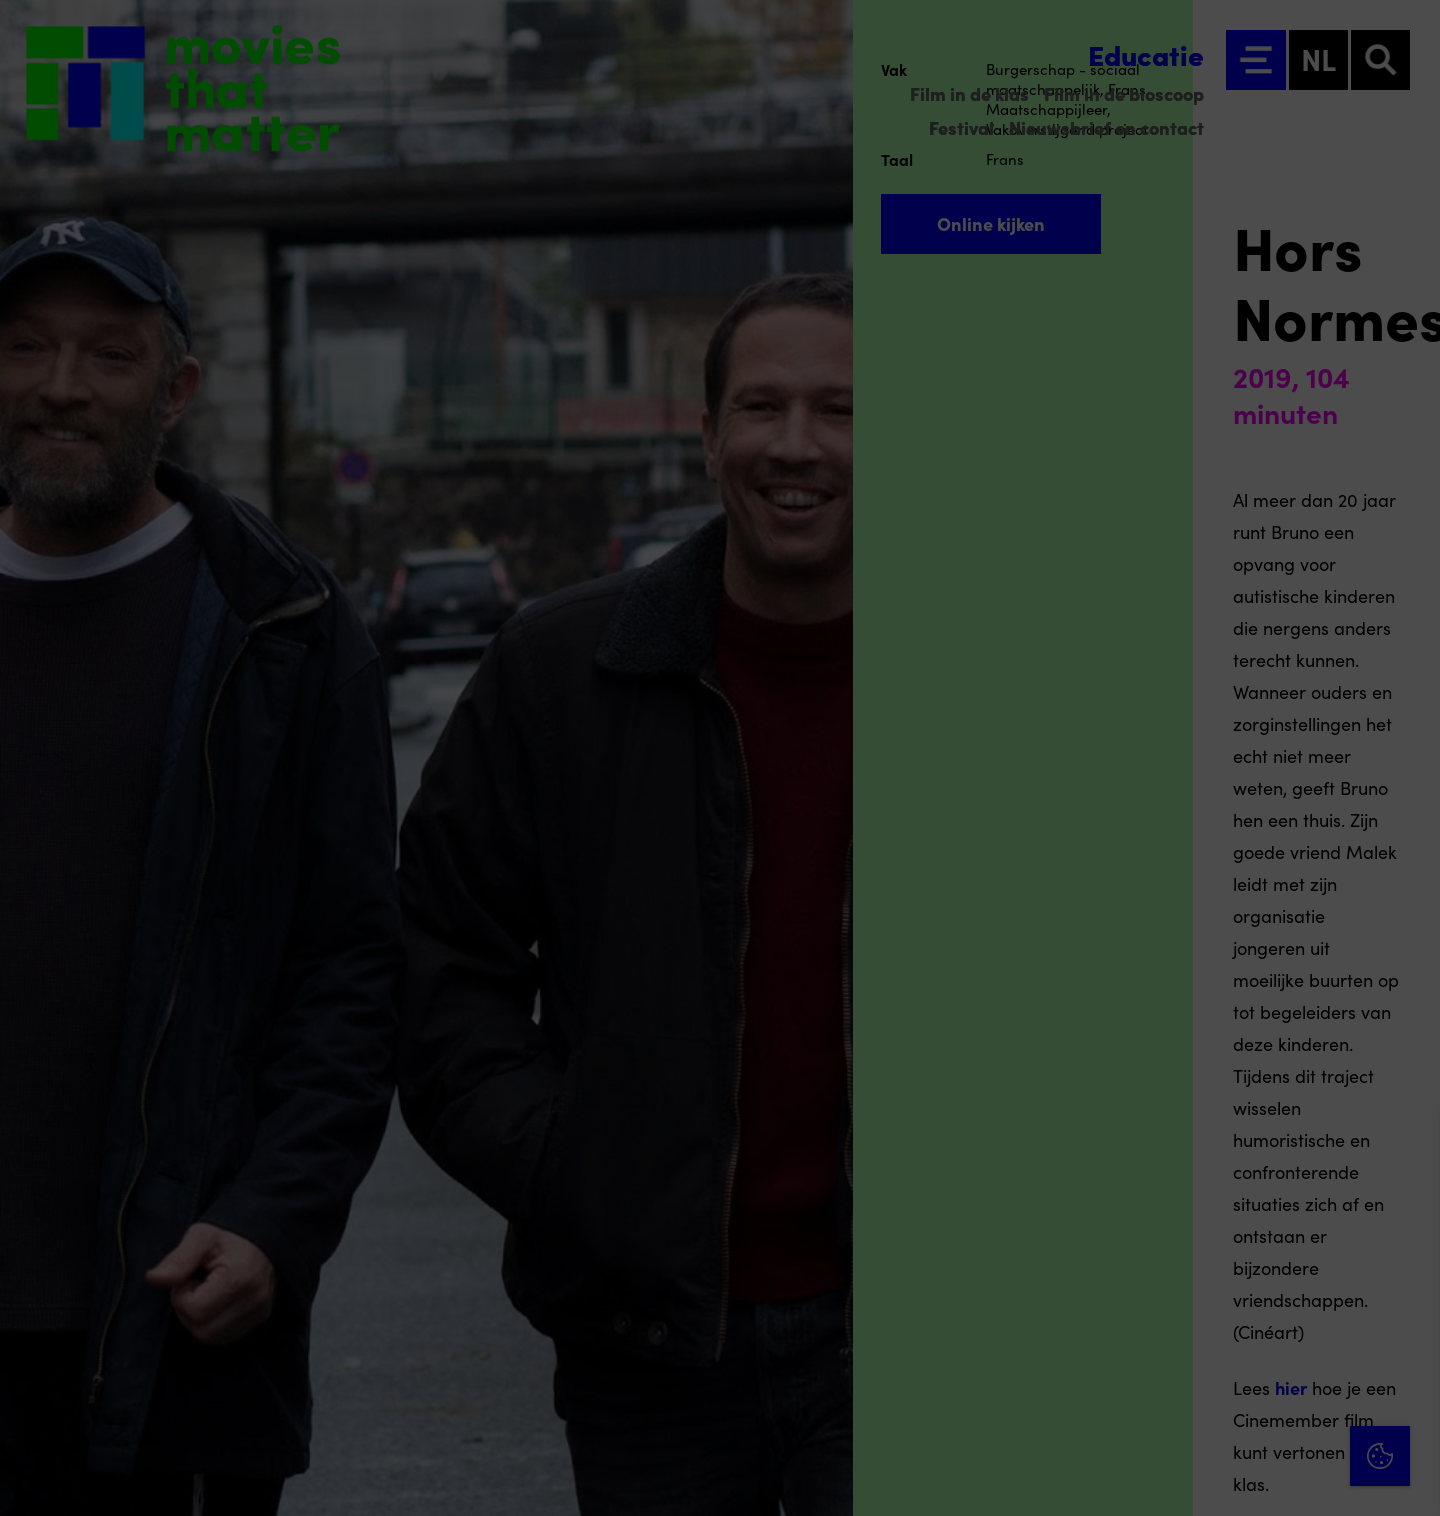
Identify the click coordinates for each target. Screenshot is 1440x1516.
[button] (1250, 1285)
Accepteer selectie (1270, 1478)
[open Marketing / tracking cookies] (1408, 1348)
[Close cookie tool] (1409, 1143)
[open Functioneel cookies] (1408, 1288)
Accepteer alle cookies (1270, 1420)
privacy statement (1190, 1220)
